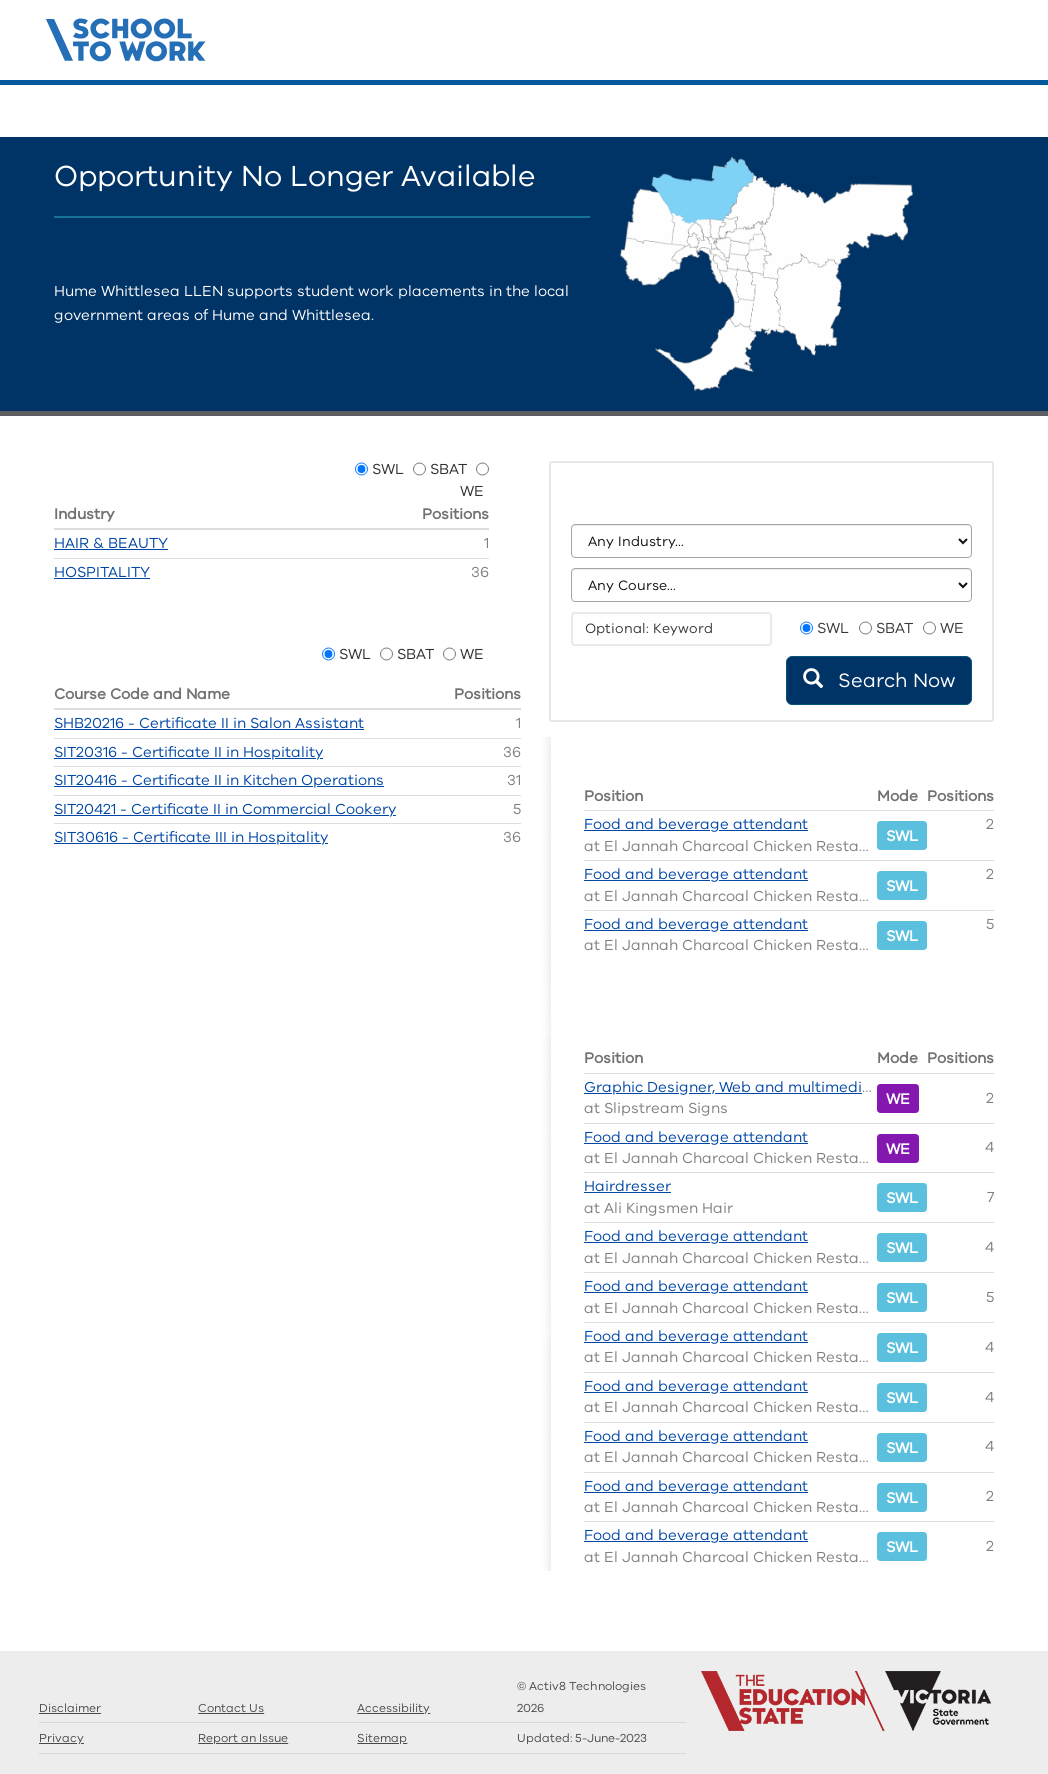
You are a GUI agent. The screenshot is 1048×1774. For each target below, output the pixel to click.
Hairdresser (627, 1186)
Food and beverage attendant (696, 824)
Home (874, 112)
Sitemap (382, 1738)
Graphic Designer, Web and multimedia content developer (797, 1087)
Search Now (879, 680)
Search (904, 112)
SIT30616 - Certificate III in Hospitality (191, 837)
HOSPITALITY (102, 572)
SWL (388, 469)
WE (472, 491)
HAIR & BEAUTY (111, 543)
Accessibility (393, 1708)
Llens (964, 112)
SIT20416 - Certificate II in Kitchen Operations (219, 780)
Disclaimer (70, 1708)
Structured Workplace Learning (126, 37)
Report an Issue (243, 1738)
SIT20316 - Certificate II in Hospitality (188, 752)
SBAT (448, 469)
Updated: (582, 1738)
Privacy (61, 1738)
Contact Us (994, 112)
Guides (934, 112)
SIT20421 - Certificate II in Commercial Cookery (225, 809)
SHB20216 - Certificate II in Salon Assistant (209, 723)
